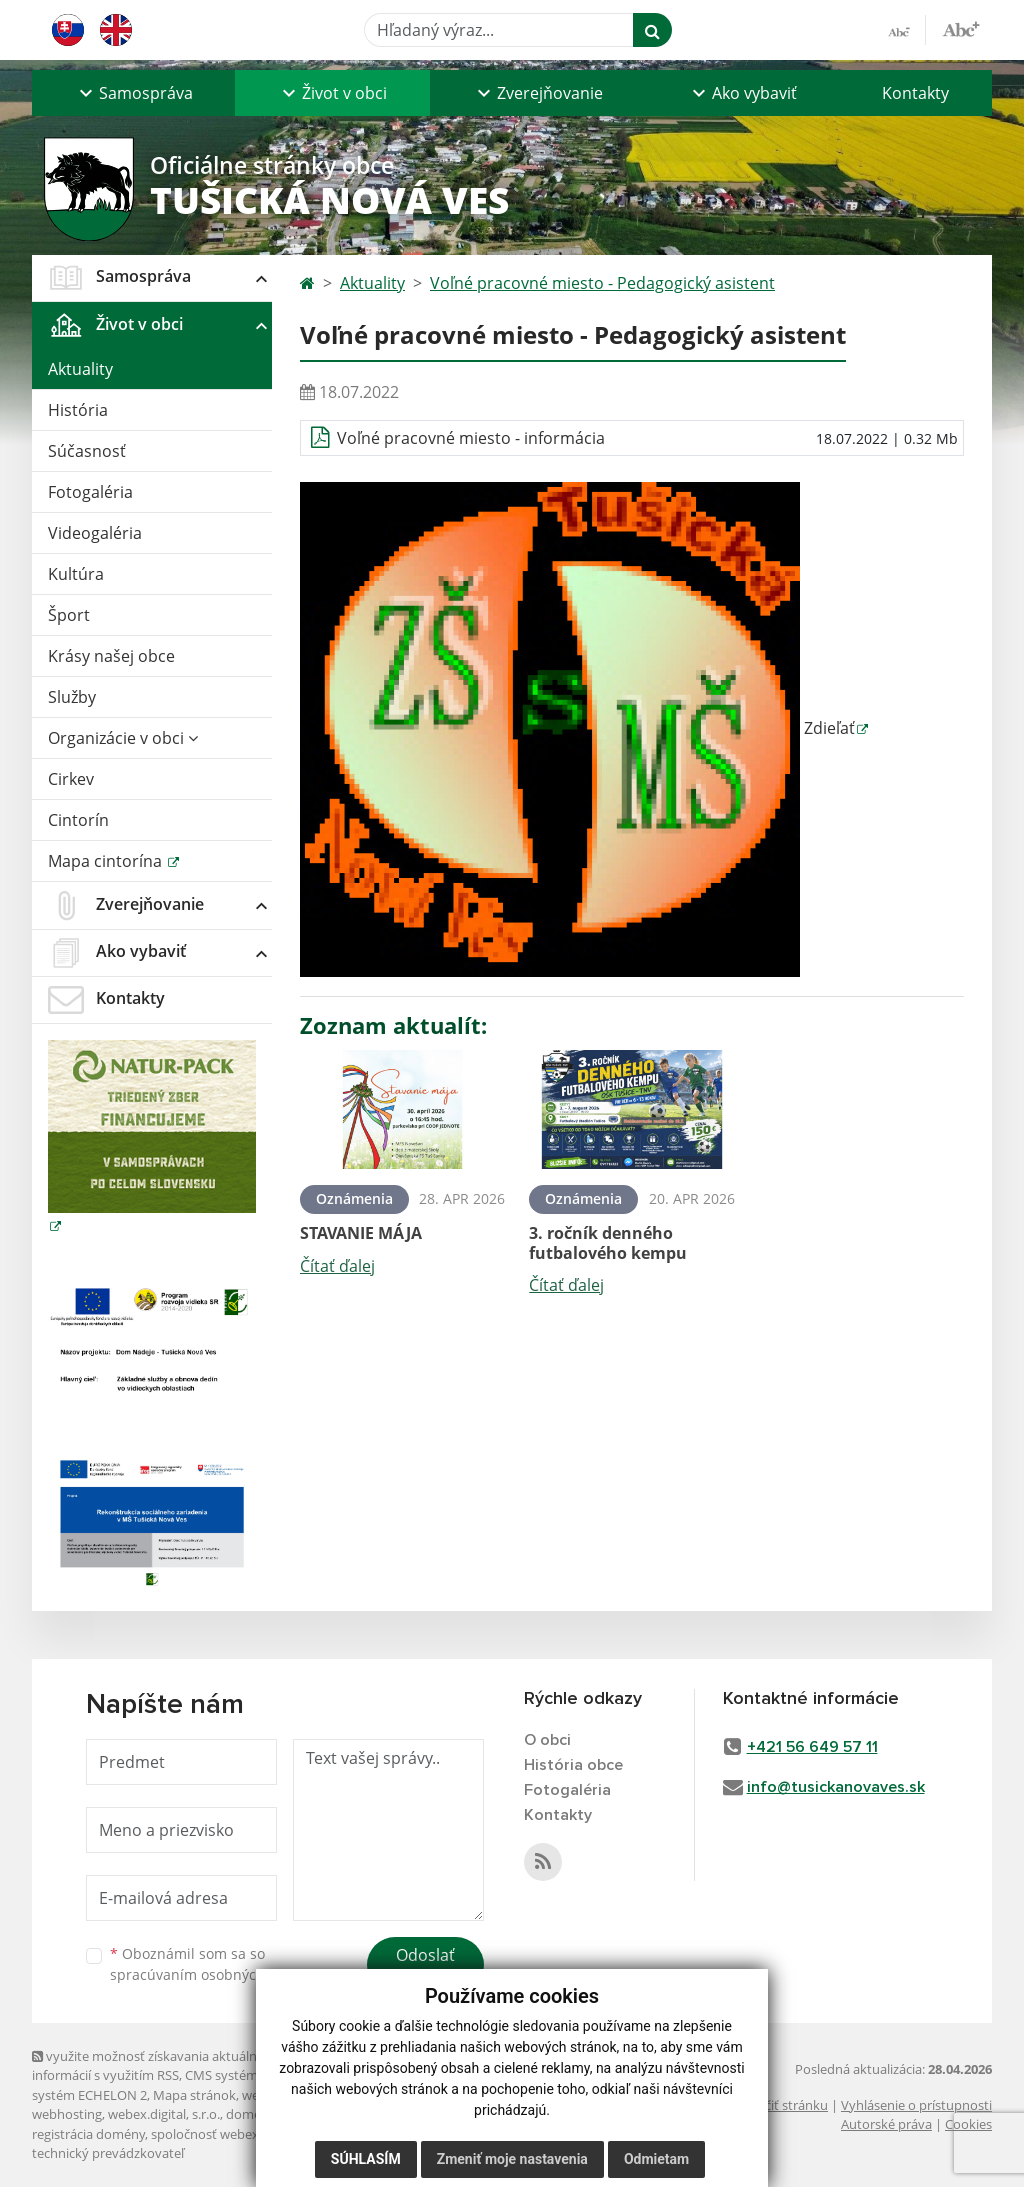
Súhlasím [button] (366, 2159)
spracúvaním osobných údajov (212, 1974)
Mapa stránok (194, 2095)
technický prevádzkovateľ (108, 2153)
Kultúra (76, 574)
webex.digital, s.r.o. (164, 2114)
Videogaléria (95, 533)
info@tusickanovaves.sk (836, 1787)
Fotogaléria (90, 492)
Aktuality (80, 369)
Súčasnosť (87, 451)
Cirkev (71, 779)
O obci (547, 1740)
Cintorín (78, 820)
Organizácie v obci (123, 738)
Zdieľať (577, 728)
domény (250, 2114)
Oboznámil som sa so (212, 1964)
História (78, 410)
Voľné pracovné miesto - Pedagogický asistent (602, 283)
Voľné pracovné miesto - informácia (471, 438)
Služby (72, 697)
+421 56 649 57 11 (812, 1747)
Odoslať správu (425, 1967)
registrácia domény (88, 2134)
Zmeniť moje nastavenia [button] (512, 2159)
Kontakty (915, 93)
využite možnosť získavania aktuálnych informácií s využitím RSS (155, 2065)
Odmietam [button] (656, 2159)
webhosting (67, 2114)
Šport (69, 615)
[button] (133, 93)
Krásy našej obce (111, 656)
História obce (573, 1765)
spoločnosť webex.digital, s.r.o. (241, 2134)
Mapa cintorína (107, 861)
